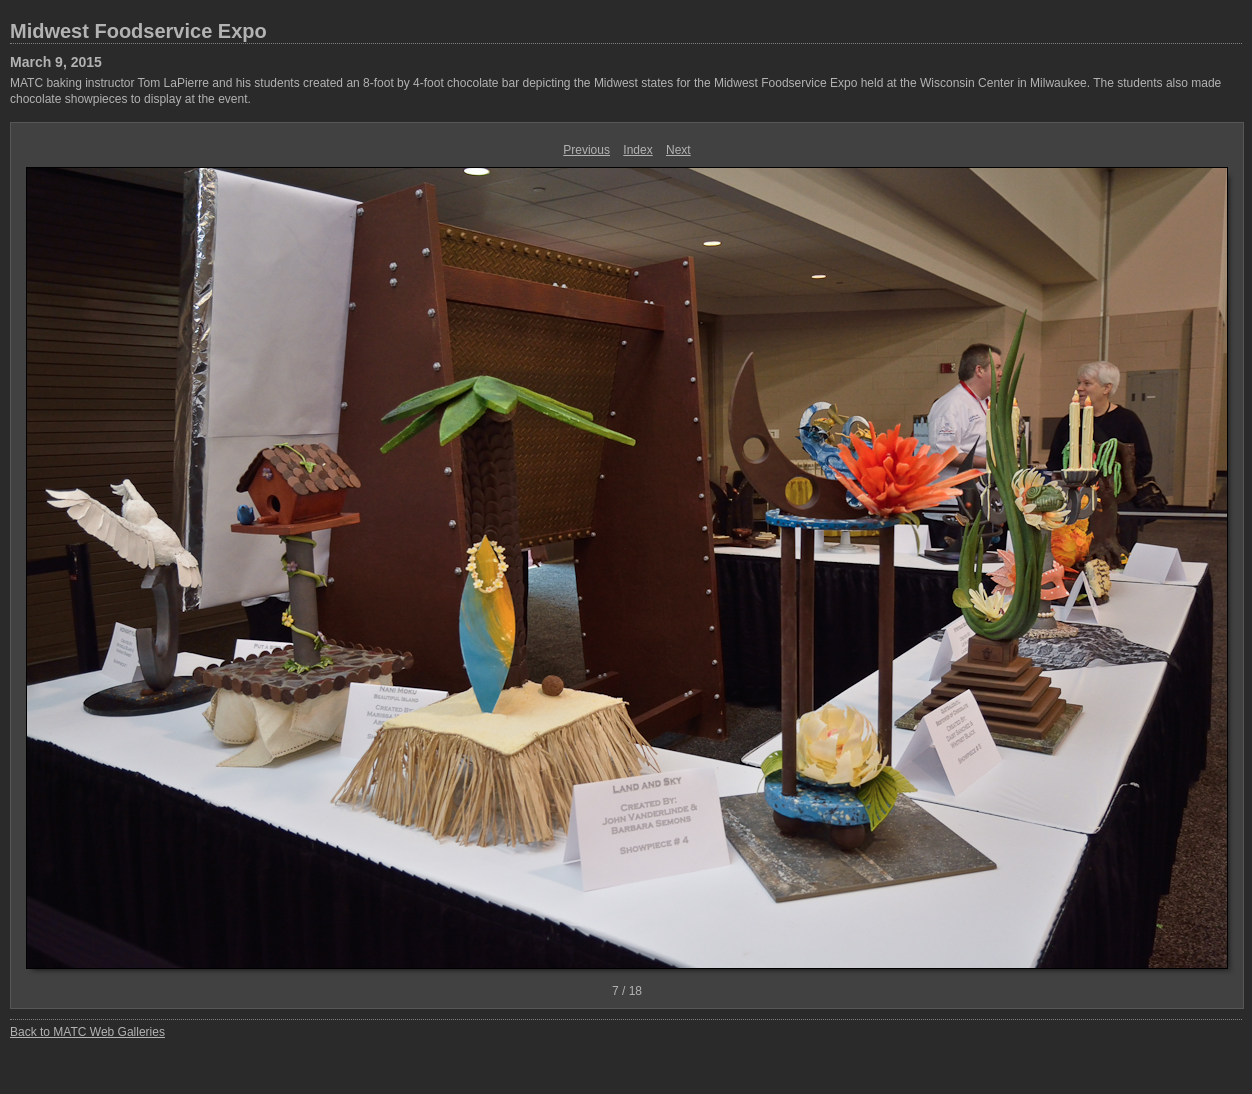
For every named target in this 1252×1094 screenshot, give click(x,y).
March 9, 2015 (56, 62)
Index (637, 150)
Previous (586, 150)
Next (678, 150)
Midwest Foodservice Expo (138, 31)
